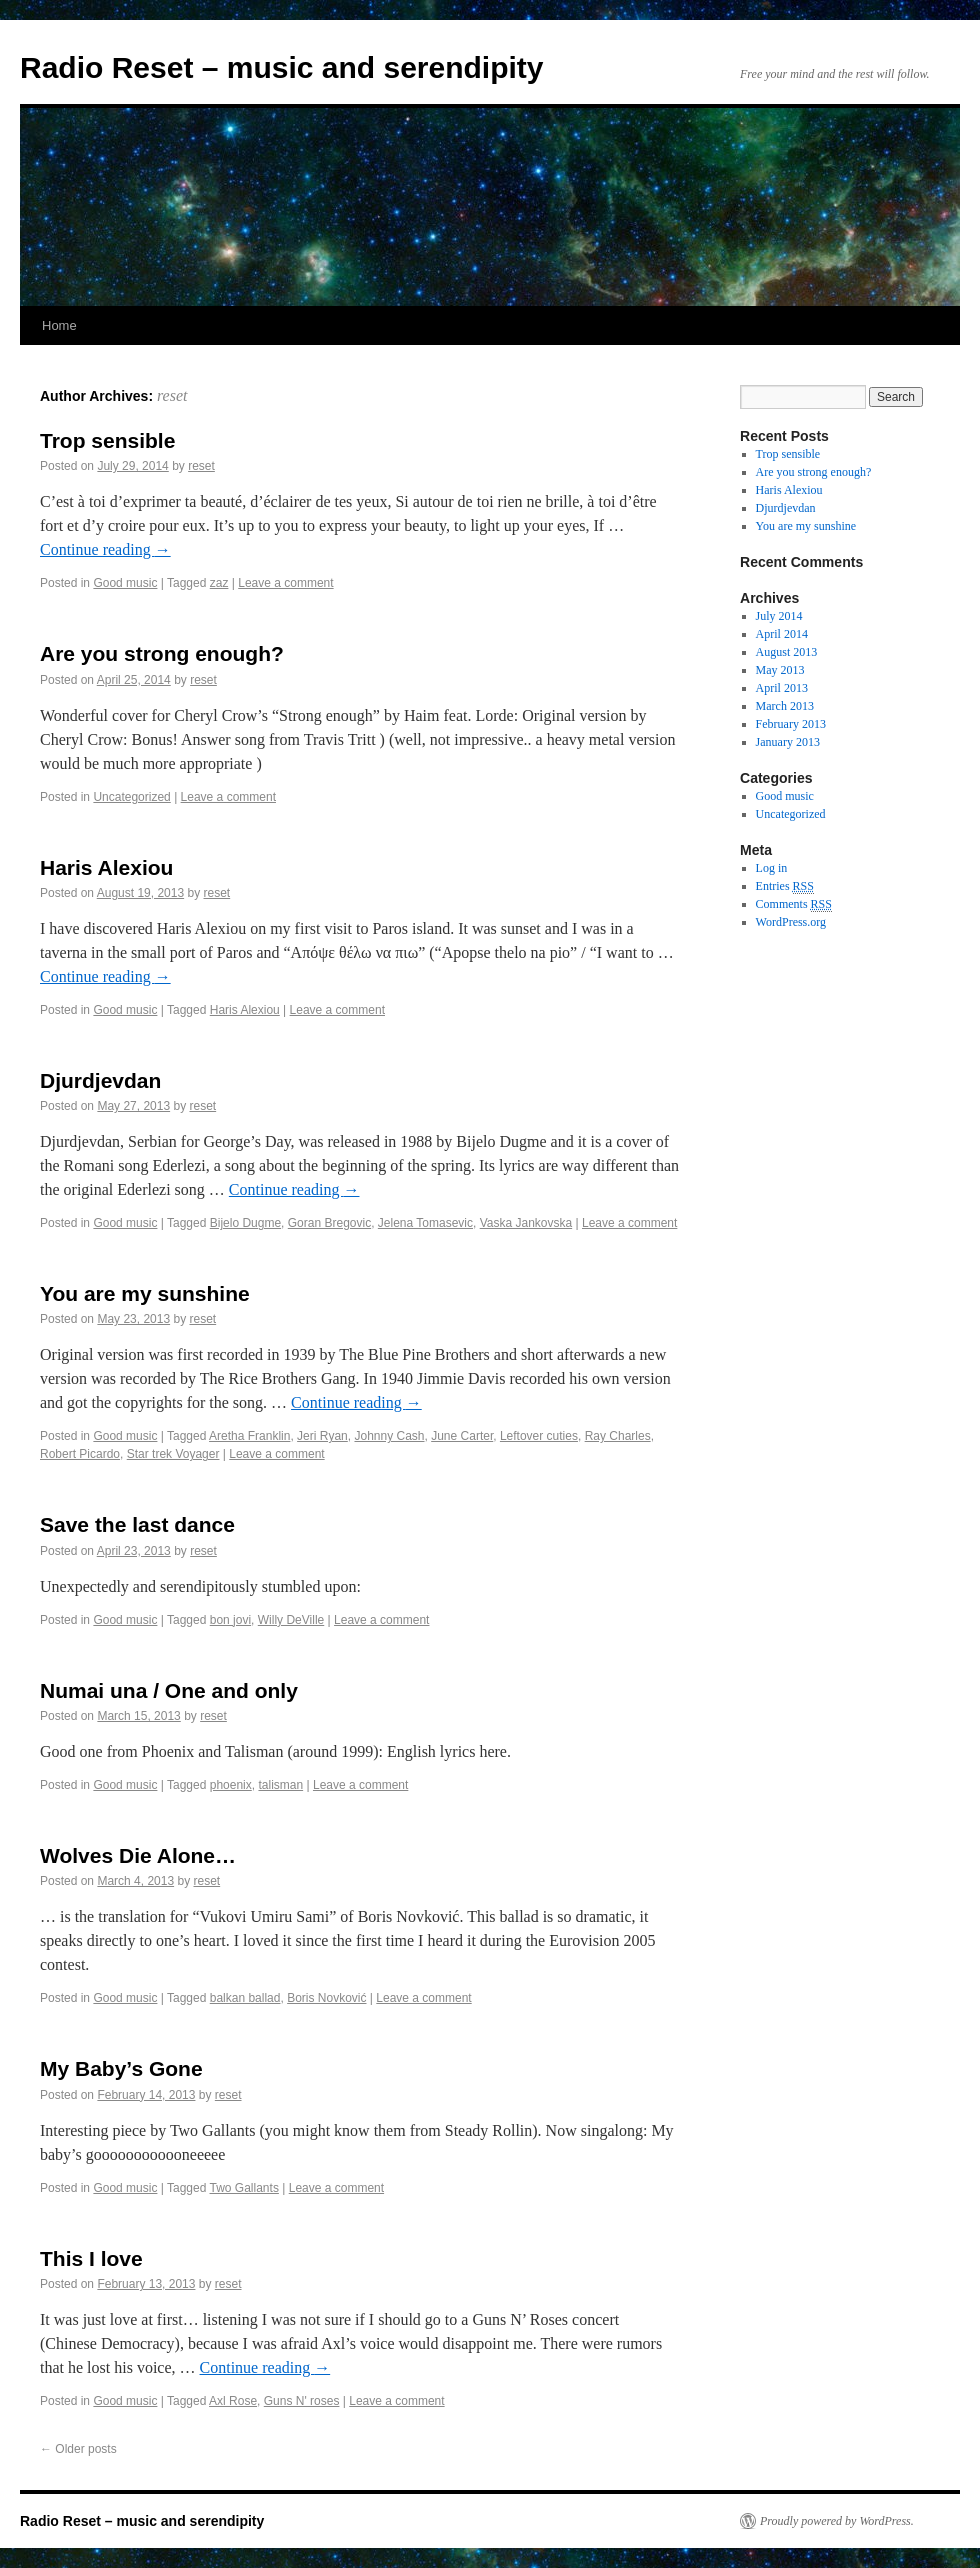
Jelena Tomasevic (425, 1223)
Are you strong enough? (162, 653)
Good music (125, 583)
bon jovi (230, 1620)
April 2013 (782, 688)
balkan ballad (245, 1998)
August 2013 (787, 652)
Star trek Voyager (173, 1454)
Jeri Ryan (322, 1436)
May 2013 (780, 670)
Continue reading (105, 549)
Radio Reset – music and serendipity (282, 67)
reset (172, 395)
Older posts (78, 2449)
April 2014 (782, 634)
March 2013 (785, 706)
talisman (280, 1785)
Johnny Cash (389, 1436)
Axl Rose (233, 2401)
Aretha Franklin (249, 1436)
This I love (91, 2258)
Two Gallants (244, 2188)
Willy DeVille (291, 1620)
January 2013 (788, 742)
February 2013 (791, 724)
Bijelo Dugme (245, 1223)
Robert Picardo (80, 1454)
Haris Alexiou (106, 867)
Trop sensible (107, 440)
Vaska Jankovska (526, 1223)
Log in (772, 868)
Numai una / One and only (169, 1690)
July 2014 (779, 616)
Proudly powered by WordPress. (837, 2521)
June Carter (462, 1436)
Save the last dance (137, 1524)
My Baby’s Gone (121, 2068)
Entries (785, 886)
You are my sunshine (145, 1293)
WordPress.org (791, 922)
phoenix (231, 1785)
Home (59, 325)
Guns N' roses (302, 2401)
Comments (794, 904)
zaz (219, 583)
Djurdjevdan (100, 1080)
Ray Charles (618, 1436)
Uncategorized (131, 797)
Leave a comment (285, 583)
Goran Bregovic (329, 1223)
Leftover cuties (539, 1436)
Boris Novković (326, 1998)
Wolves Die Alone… (138, 1855)
